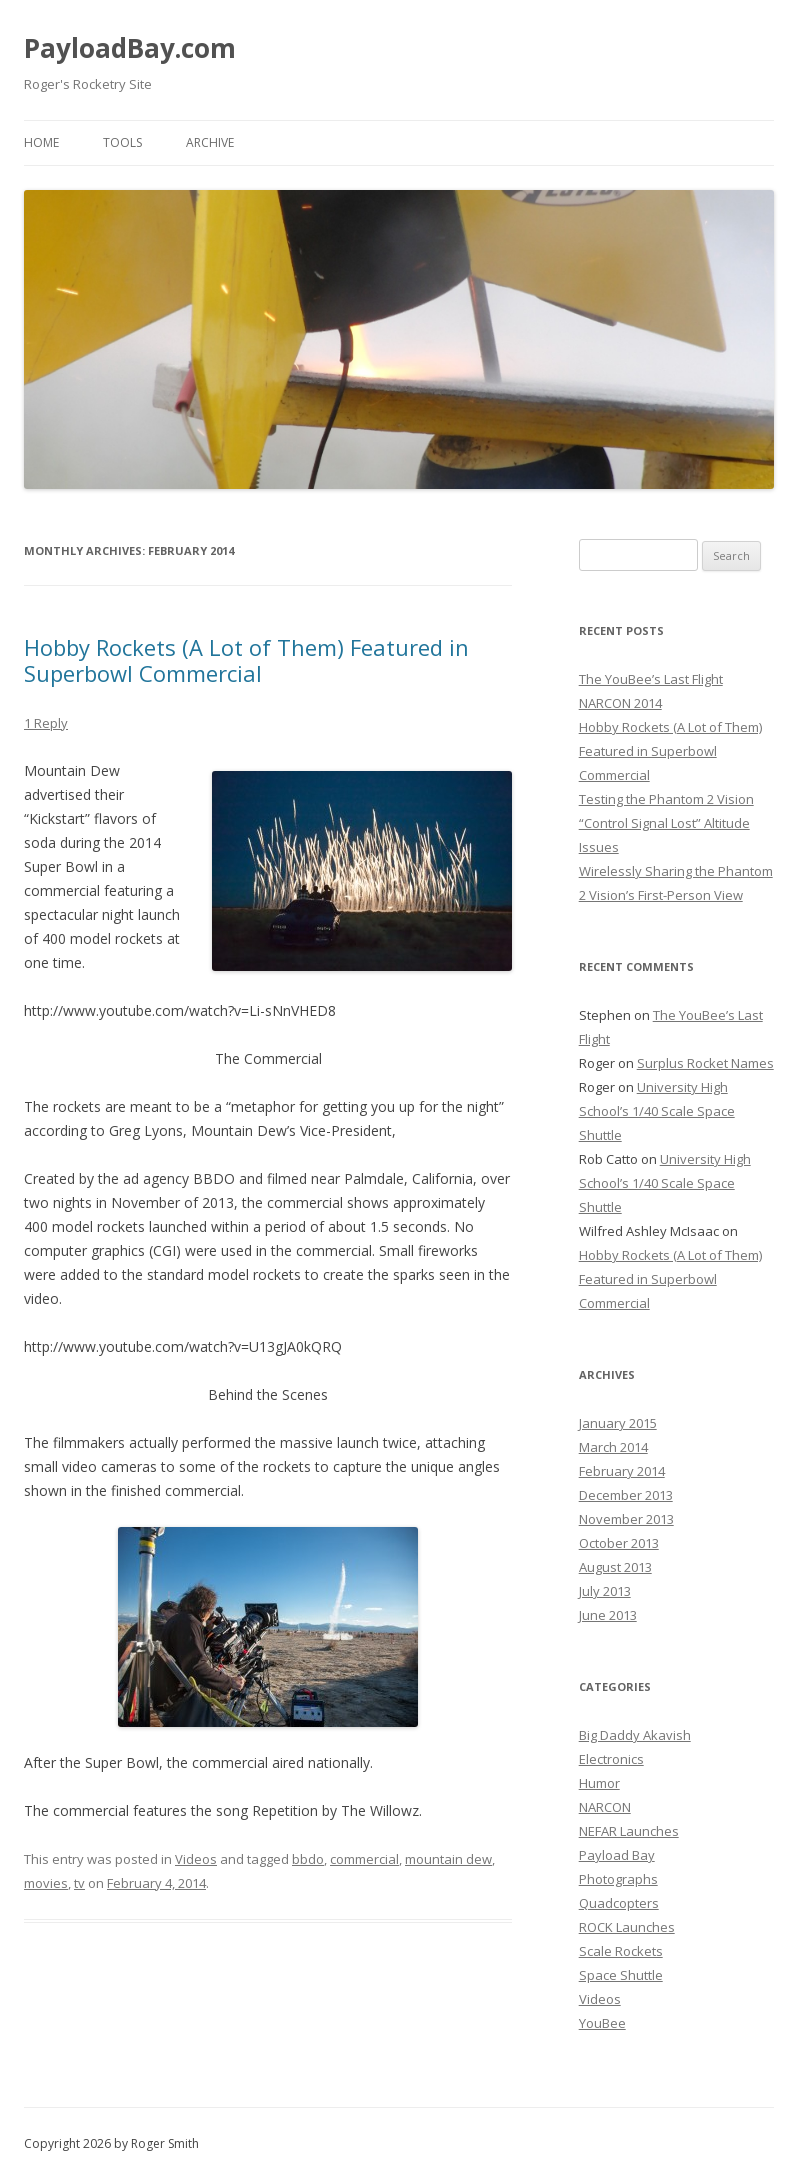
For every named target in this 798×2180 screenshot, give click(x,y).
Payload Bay (617, 1855)
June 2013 (608, 1615)
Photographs (618, 1879)
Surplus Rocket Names (705, 1063)
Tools (122, 142)
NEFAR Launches (629, 1831)
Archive (210, 142)
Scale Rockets (621, 1951)
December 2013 (626, 1495)
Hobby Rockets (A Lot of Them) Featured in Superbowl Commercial (246, 660)
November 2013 (626, 1519)
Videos (196, 1859)
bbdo (308, 1859)
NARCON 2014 (620, 703)
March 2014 (613, 1447)
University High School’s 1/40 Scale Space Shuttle (657, 1111)
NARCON (605, 1807)
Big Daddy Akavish (635, 1735)
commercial (364, 1859)
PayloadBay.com (130, 48)
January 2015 (618, 1423)
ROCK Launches (627, 1927)
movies (46, 1883)
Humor (599, 1783)
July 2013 (605, 1591)
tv (79, 1883)
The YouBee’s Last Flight (651, 679)
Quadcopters (619, 1903)
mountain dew (448, 1859)
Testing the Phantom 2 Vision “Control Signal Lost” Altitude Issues (666, 823)
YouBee (602, 2023)
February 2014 (622, 1471)
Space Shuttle (621, 1975)
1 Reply (46, 723)
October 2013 (619, 1543)
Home (41, 142)
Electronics (611, 1759)
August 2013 (615, 1567)
